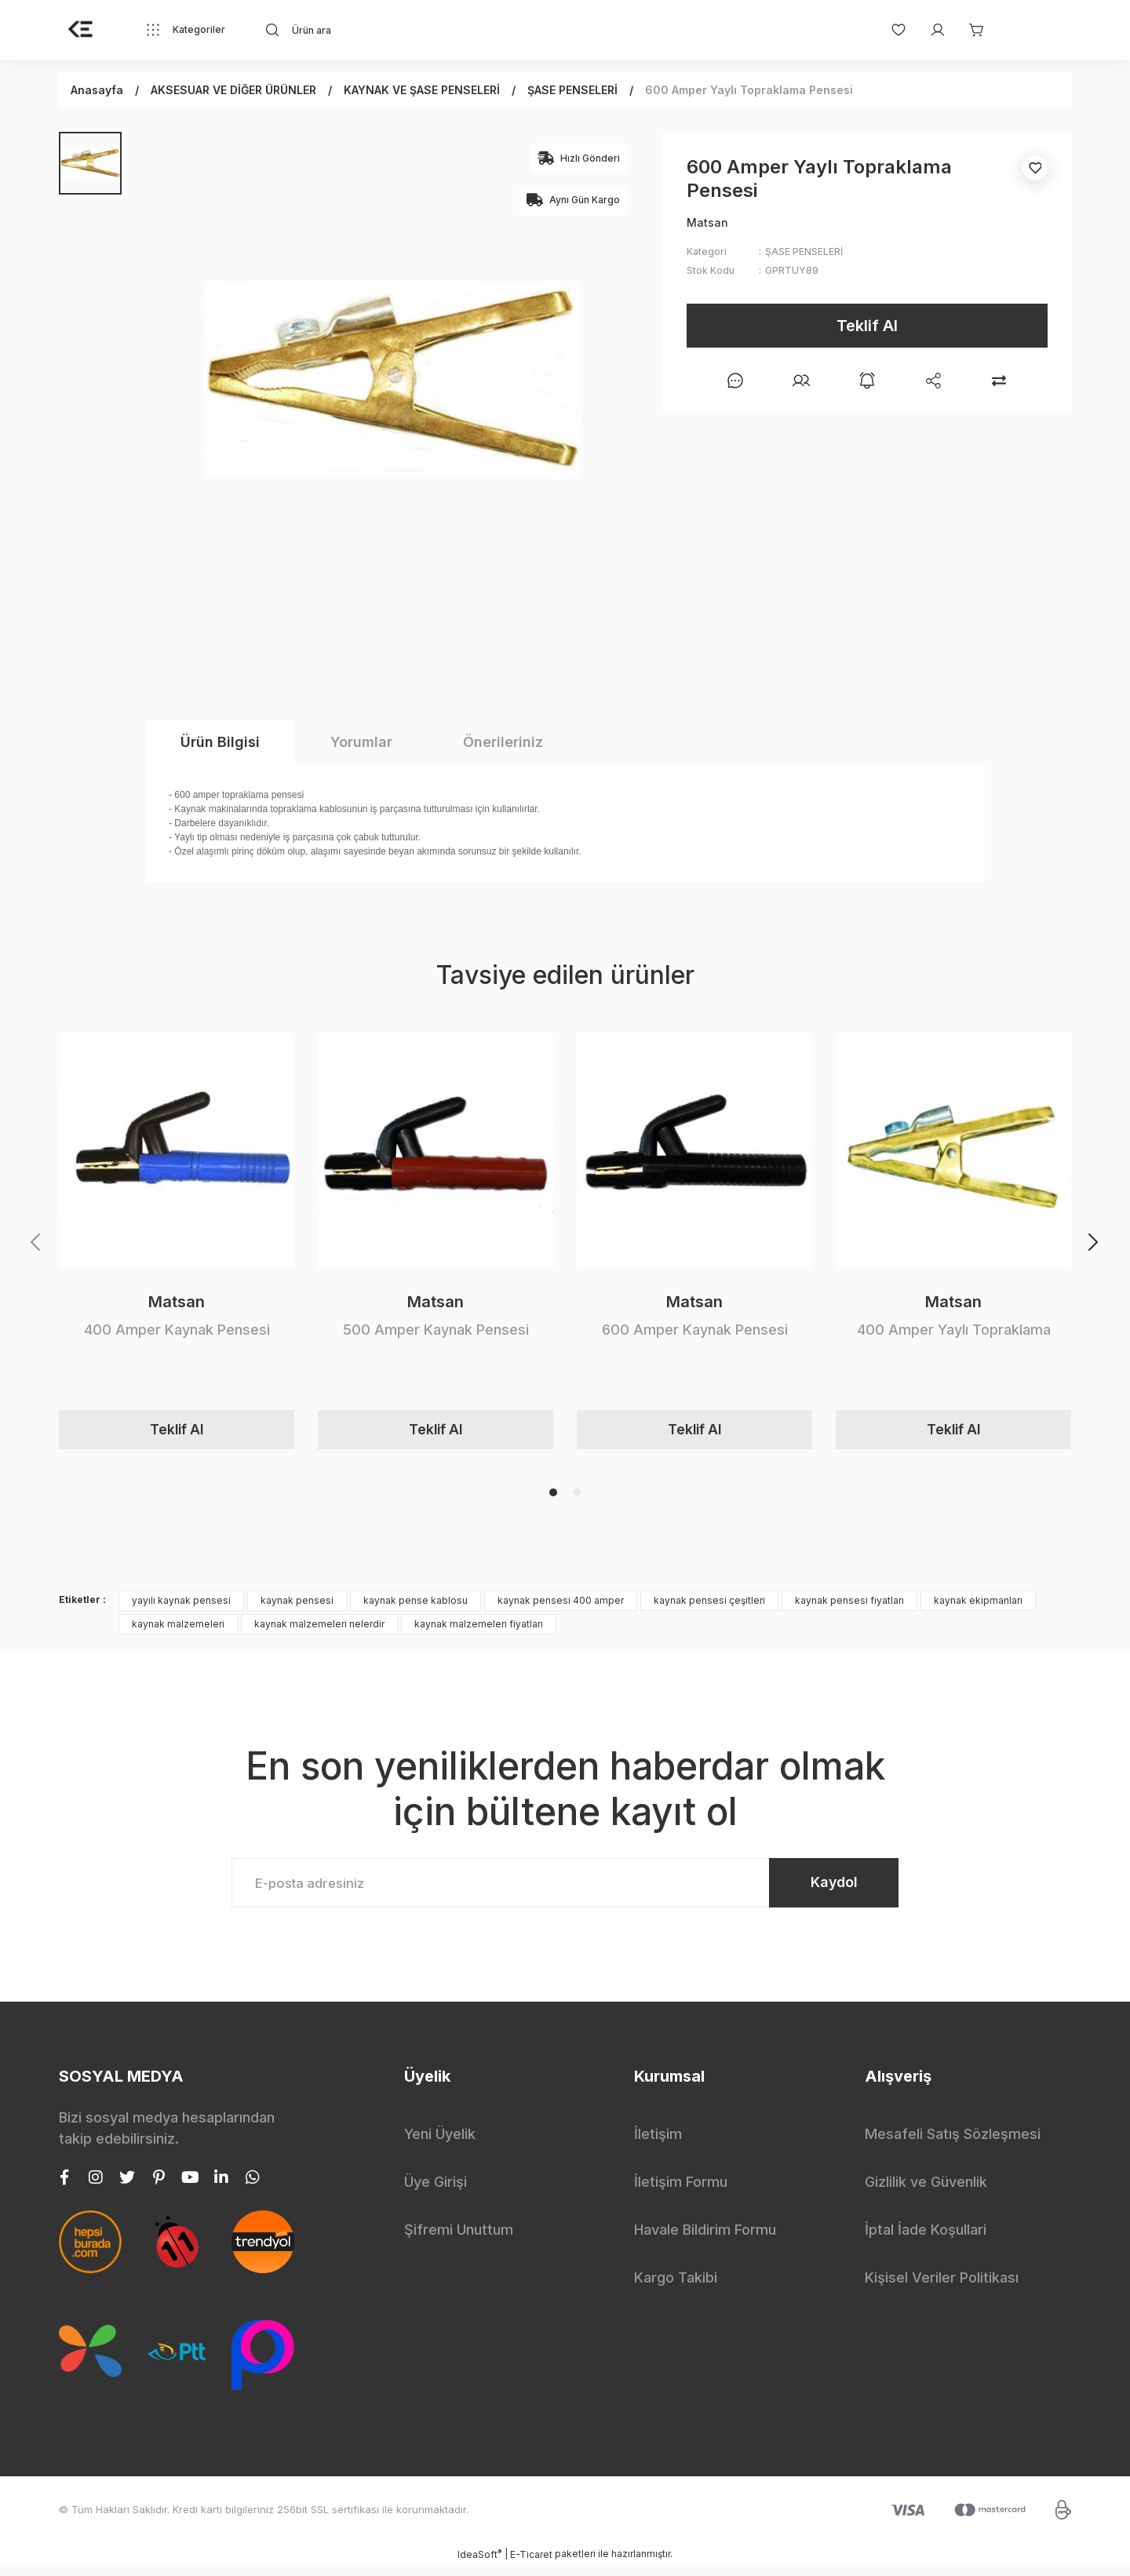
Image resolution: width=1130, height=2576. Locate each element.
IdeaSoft (479, 2564)
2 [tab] (577, 1497)
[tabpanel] (176, 1243)
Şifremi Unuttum (458, 2240)
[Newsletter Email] (565, 1890)
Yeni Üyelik (440, 2144)
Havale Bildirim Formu (705, 2240)
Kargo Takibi (675, 2287)
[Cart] (969, 30)
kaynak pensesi (297, 1605)
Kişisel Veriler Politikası (942, 2287)
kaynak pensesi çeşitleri (709, 1605)
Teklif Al (867, 325)
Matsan (176, 1301)
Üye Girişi (435, 2192)
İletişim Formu (680, 2192)
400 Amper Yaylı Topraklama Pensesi (954, 1330)
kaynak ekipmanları (978, 1605)
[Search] (405, 30)
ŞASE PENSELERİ (804, 251)
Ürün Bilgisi (220, 742)
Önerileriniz (503, 742)
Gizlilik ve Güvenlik (926, 2192)
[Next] (1093, 1243)
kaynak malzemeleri (178, 1628)
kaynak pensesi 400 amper (561, 1605)
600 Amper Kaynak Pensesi (695, 1329)
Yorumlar (361, 742)
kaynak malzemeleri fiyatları (478, 1628)
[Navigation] (185, 30)
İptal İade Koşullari (925, 2240)
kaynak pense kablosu (415, 1605)
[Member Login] (930, 30)
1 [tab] (553, 1497)
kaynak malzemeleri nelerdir (319, 1628)
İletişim (658, 2144)
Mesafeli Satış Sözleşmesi (953, 2144)
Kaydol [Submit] (824, 1890)
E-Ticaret (531, 2565)
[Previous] (36, 1243)
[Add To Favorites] (1035, 167)
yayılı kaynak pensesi (181, 1605)
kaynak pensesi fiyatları (849, 1605)
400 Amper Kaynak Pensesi (177, 1329)
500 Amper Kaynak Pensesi (436, 1329)
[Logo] (81, 30)
